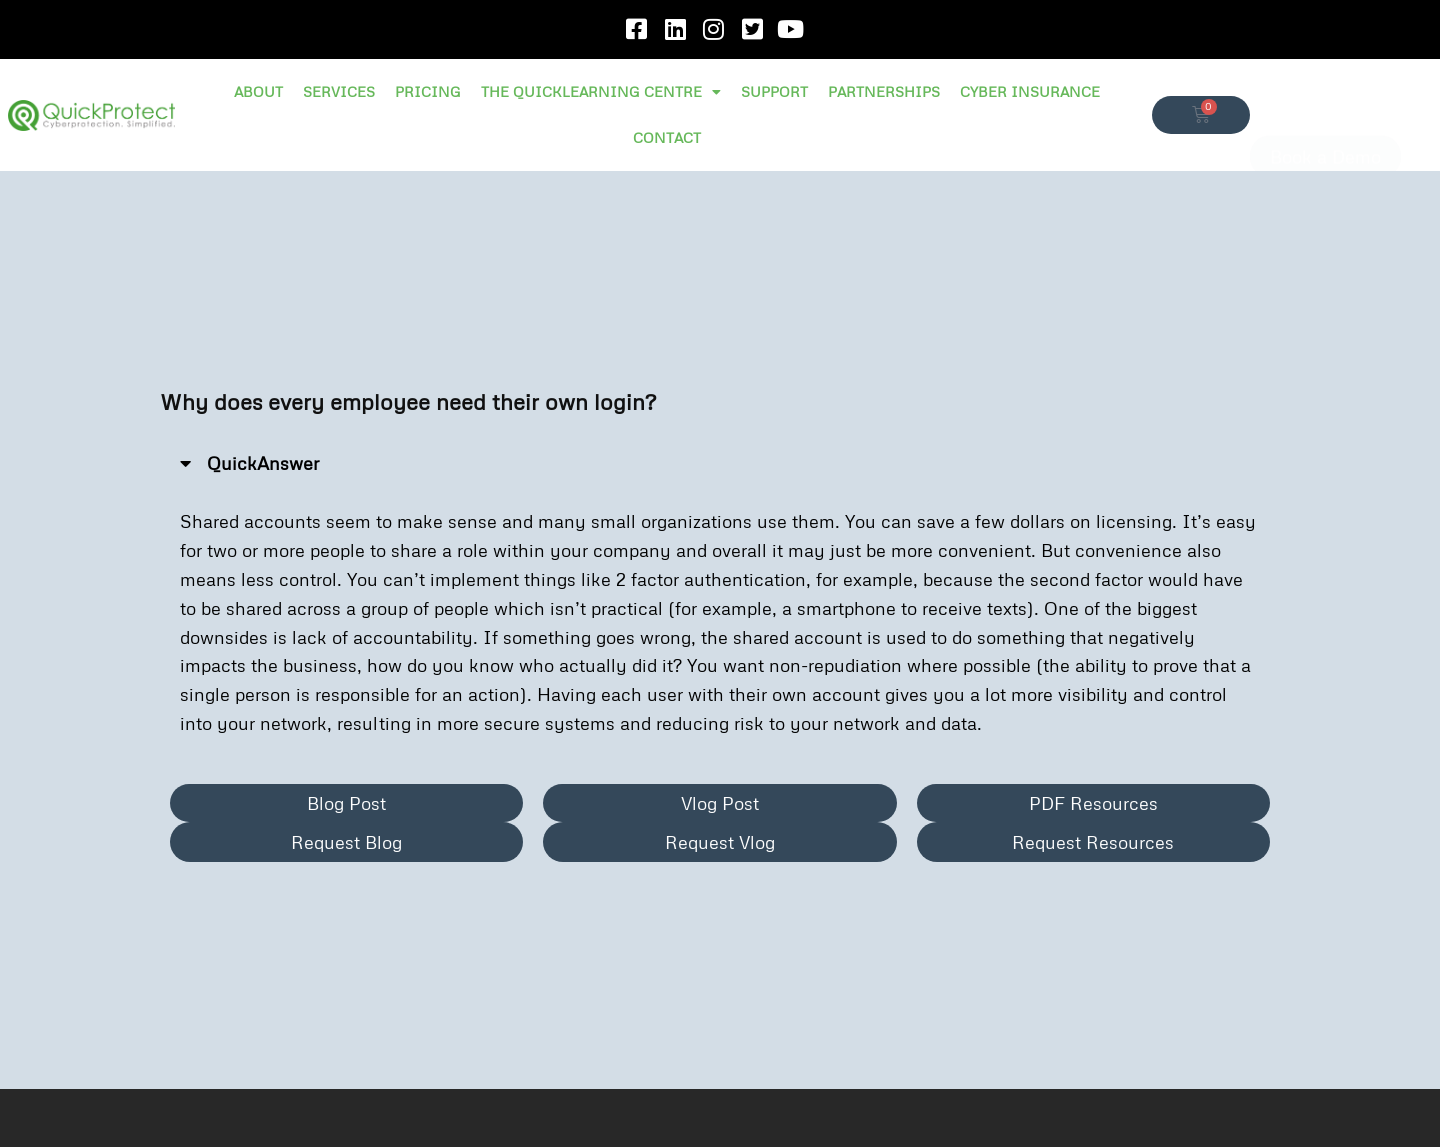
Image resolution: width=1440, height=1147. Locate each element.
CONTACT (667, 137)
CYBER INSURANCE (1030, 91)
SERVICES (339, 91)
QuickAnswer (263, 463)
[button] (720, 463)
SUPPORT (774, 91)
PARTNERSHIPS (884, 91)
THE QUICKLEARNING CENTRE (601, 92)
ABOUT (258, 91)
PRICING (428, 91)
